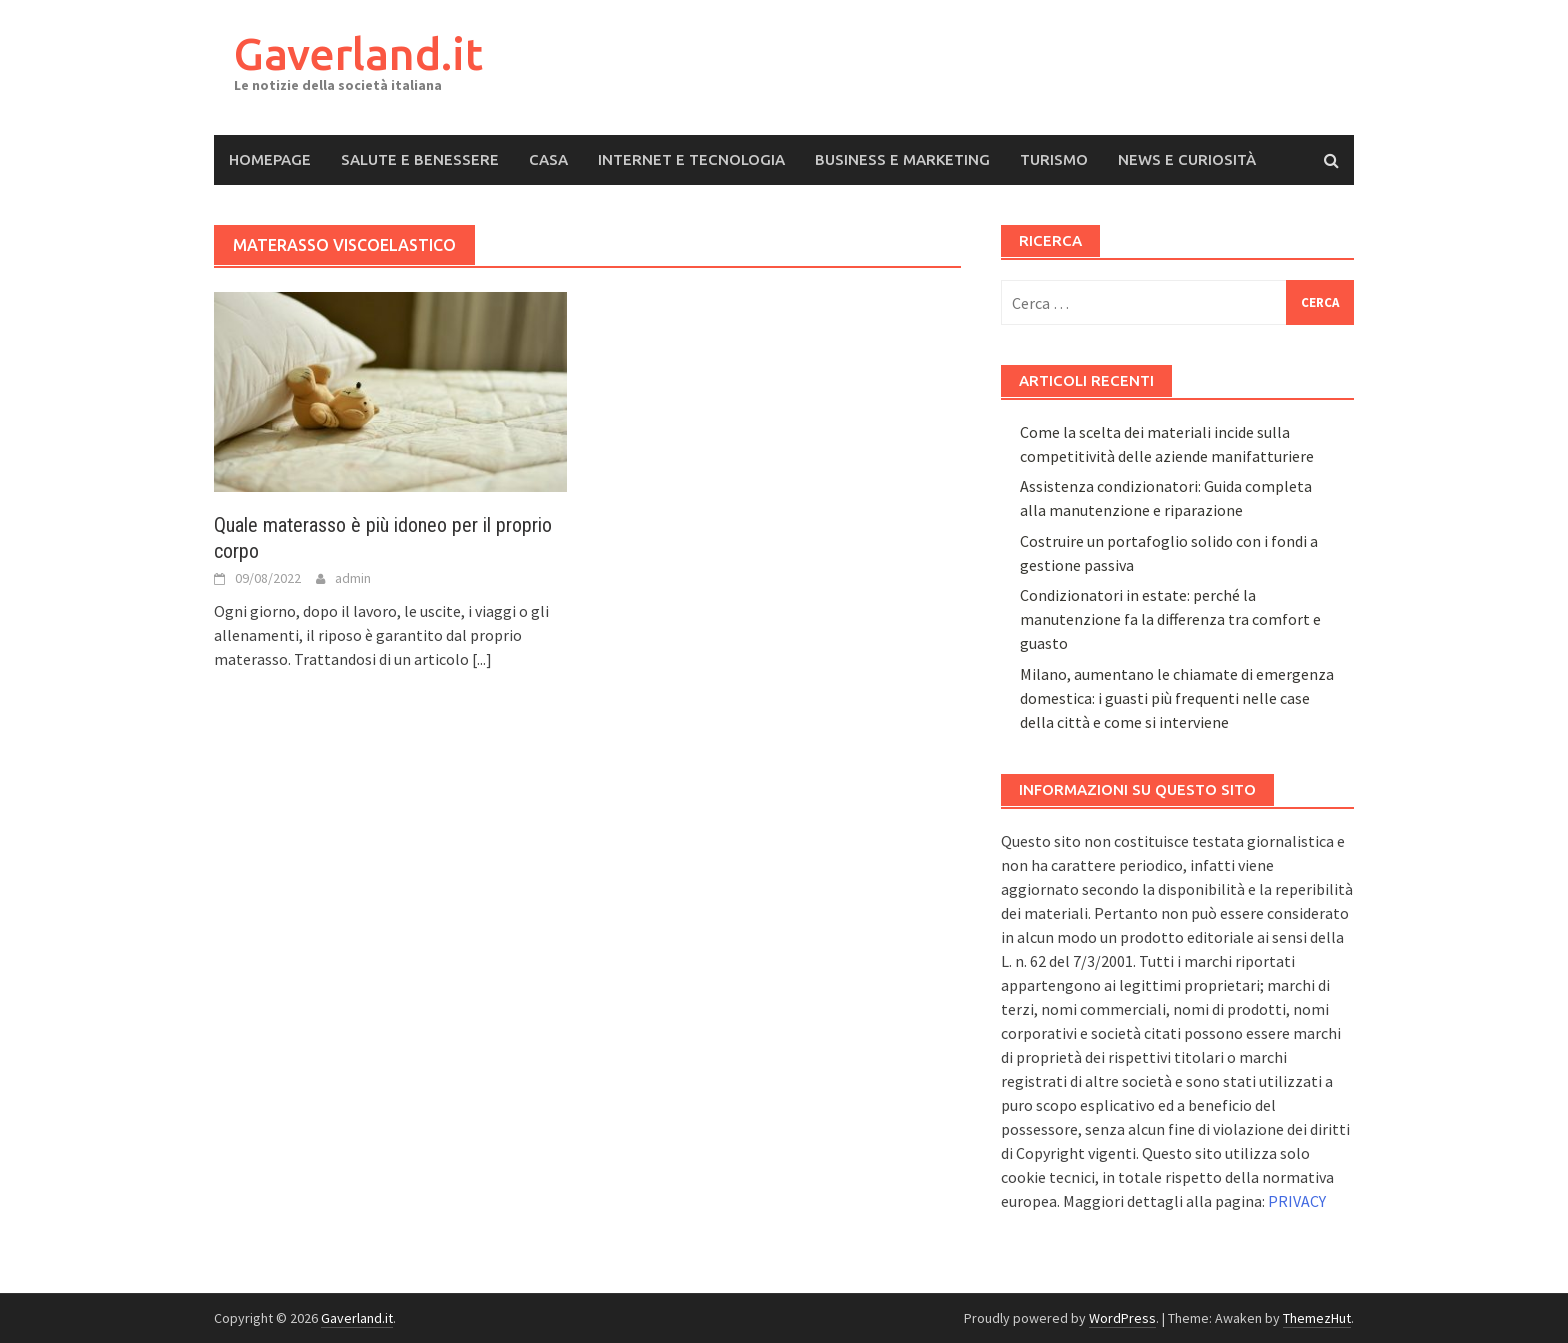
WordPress (1122, 1318)
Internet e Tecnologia (691, 159)
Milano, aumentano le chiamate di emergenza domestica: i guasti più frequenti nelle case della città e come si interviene (1177, 698)
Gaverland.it (358, 53)
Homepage (270, 159)
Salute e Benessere (420, 159)
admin (353, 578)
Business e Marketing (902, 159)
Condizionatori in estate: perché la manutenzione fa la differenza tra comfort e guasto (1170, 619)
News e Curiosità (1187, 159)
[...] (482, 659)
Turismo (1054, 159)
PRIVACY (1297, 1201)
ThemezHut (1317, 1318)
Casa (548, 159)
